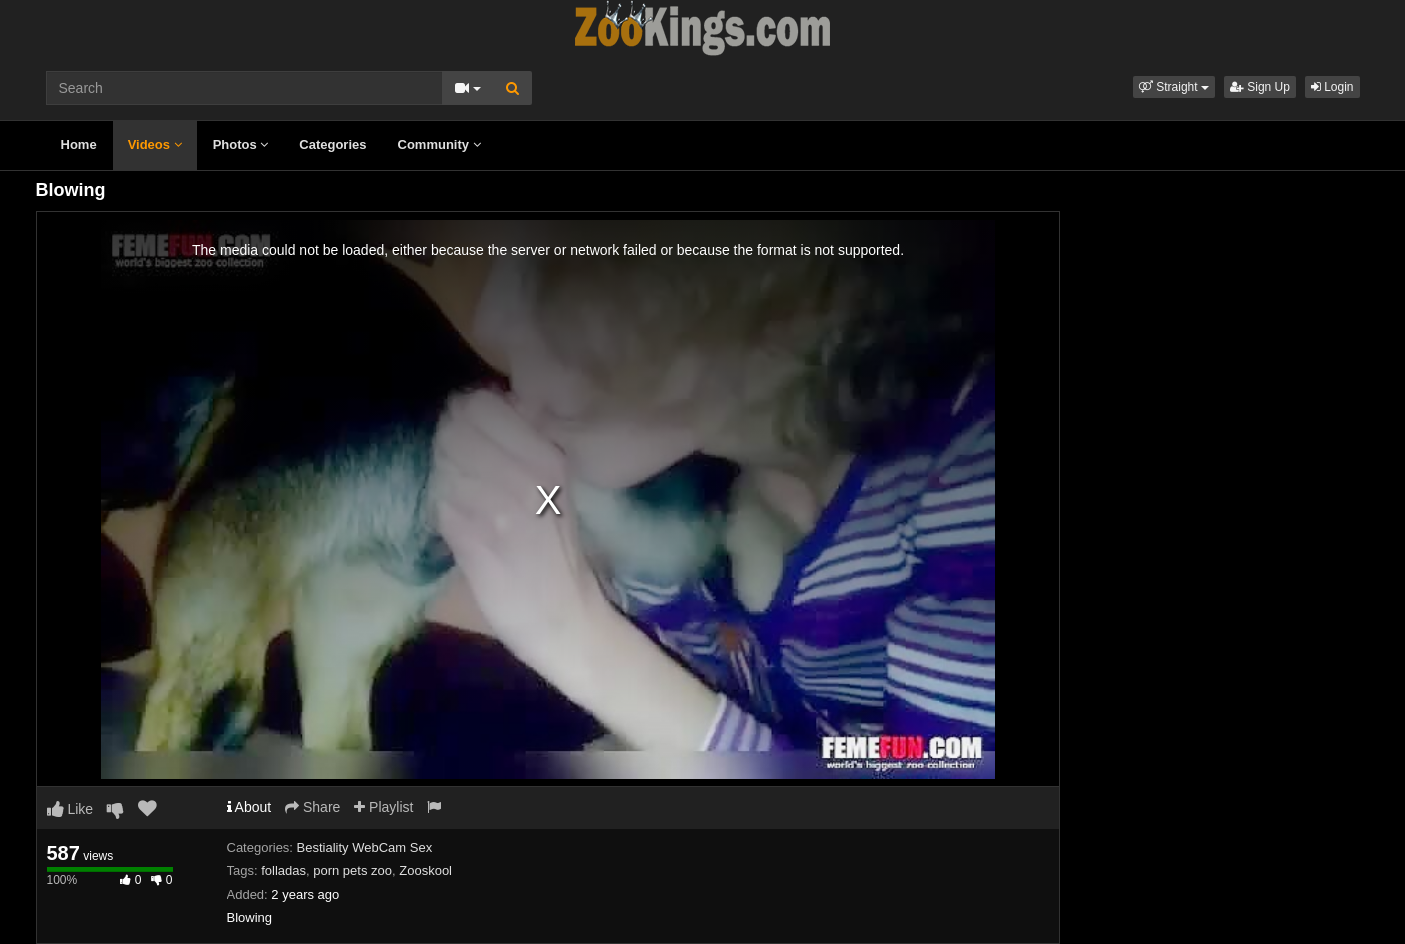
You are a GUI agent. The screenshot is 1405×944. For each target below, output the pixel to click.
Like (70, 809)
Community (439, 144)
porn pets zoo (352, 870)
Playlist (383, 807)
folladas (283, 870)
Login (1332, 87)
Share (312, 807)
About (249, 807)
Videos (155, 144)
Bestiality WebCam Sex (365, 847)
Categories (332, 144)
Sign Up (1260, 87)
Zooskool (425, 870)
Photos (241, 144)
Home (79, 144)
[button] (1174, 87)
